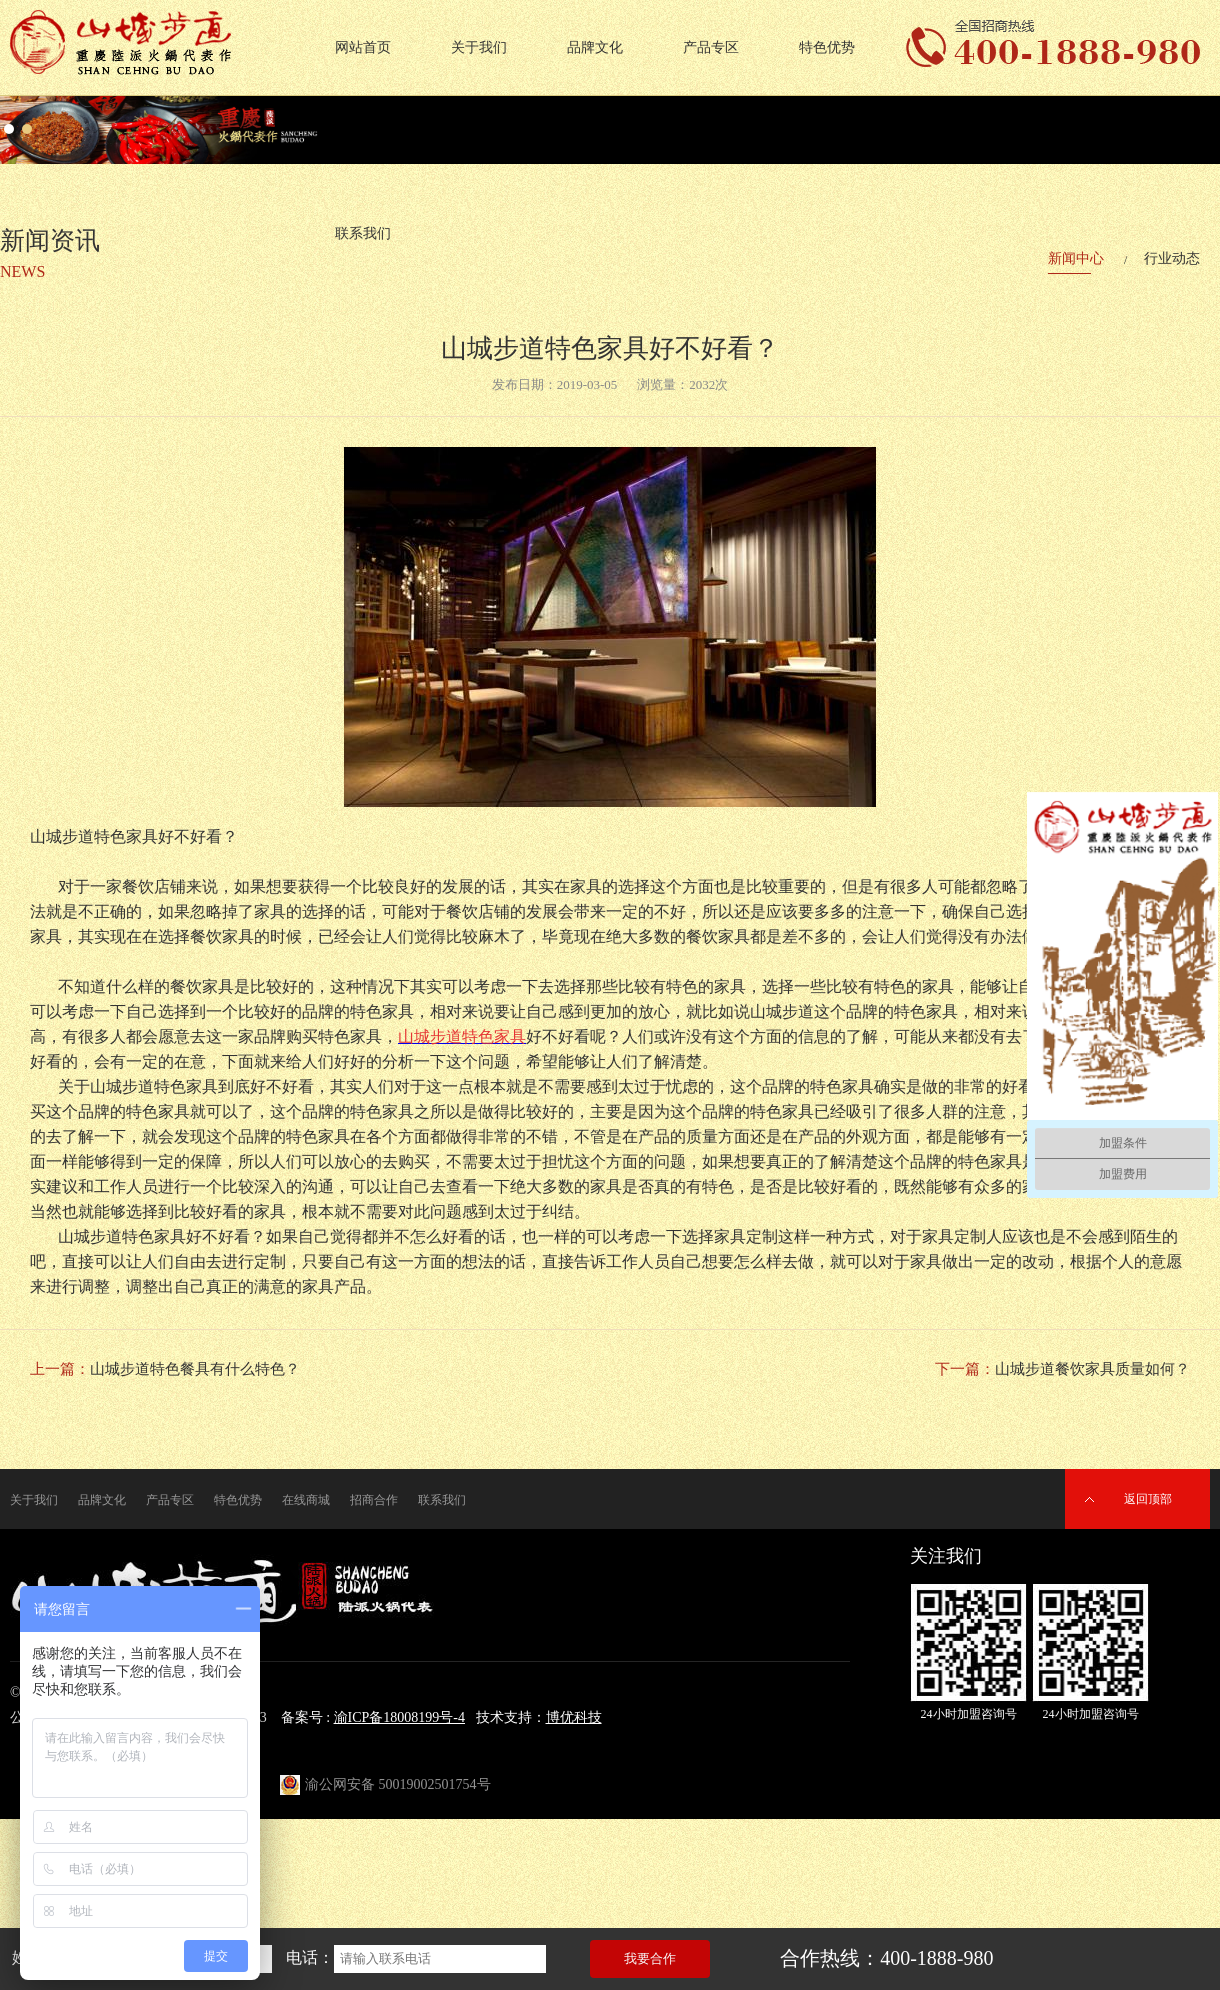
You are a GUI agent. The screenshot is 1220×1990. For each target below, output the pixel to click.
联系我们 (442, 1500)
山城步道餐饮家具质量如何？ (1092, 1369)
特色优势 (827, 47)
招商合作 (374, 1500)
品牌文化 (595, 47)
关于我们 (479, 47)
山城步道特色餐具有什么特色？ (195, 1369)
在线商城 (306, 1500)
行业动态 (1172, 258)
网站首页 (363, 47)
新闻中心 (1076, 258)
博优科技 (574, 1717)
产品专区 (711, 47)
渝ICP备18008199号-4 (399, 1717)
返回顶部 (1148, 1499)
